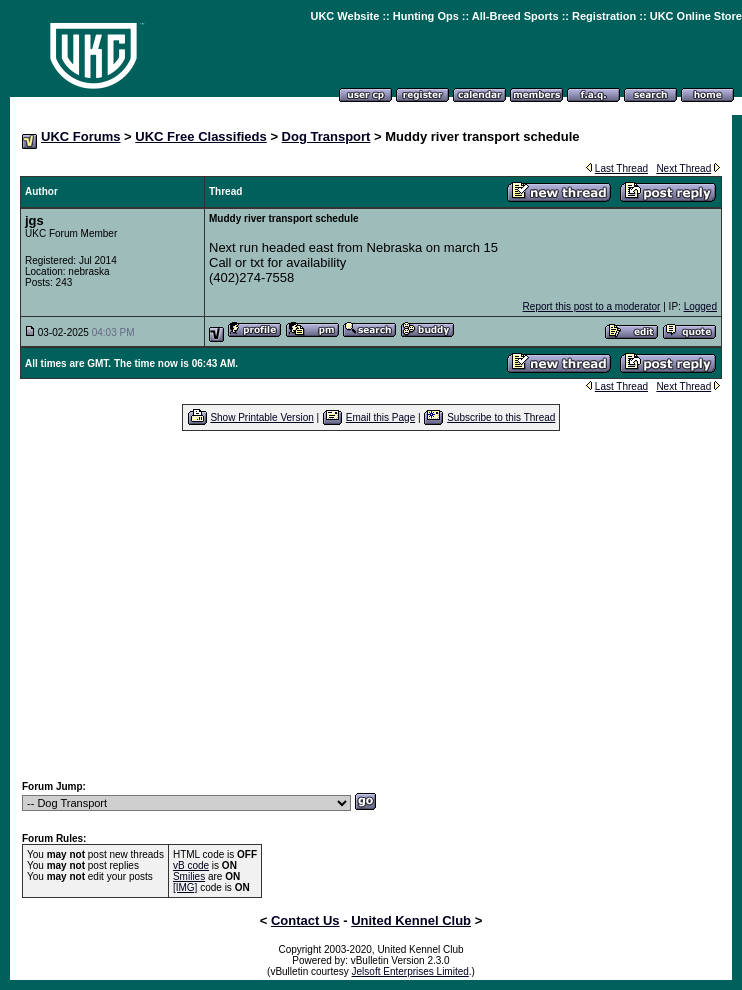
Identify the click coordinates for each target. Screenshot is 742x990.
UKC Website (344, 16)
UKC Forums (80, 136)
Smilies (189, 876)
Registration (604, 16)
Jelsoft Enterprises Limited (410, 971)
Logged (700, 306)
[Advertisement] (371, 605)
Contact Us (305, 920)
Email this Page (380, 417)
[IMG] (185, 887)
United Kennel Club (411, 920)
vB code (191, 865)
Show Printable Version (261, 417)
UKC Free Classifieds (201, 136)
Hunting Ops (426, 16)
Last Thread (621, 168)
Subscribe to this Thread (501, 417)
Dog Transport (326, 136)
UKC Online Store (696, 16)
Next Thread (683, 168)
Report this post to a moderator (592, 306)
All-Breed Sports (515, 16)
